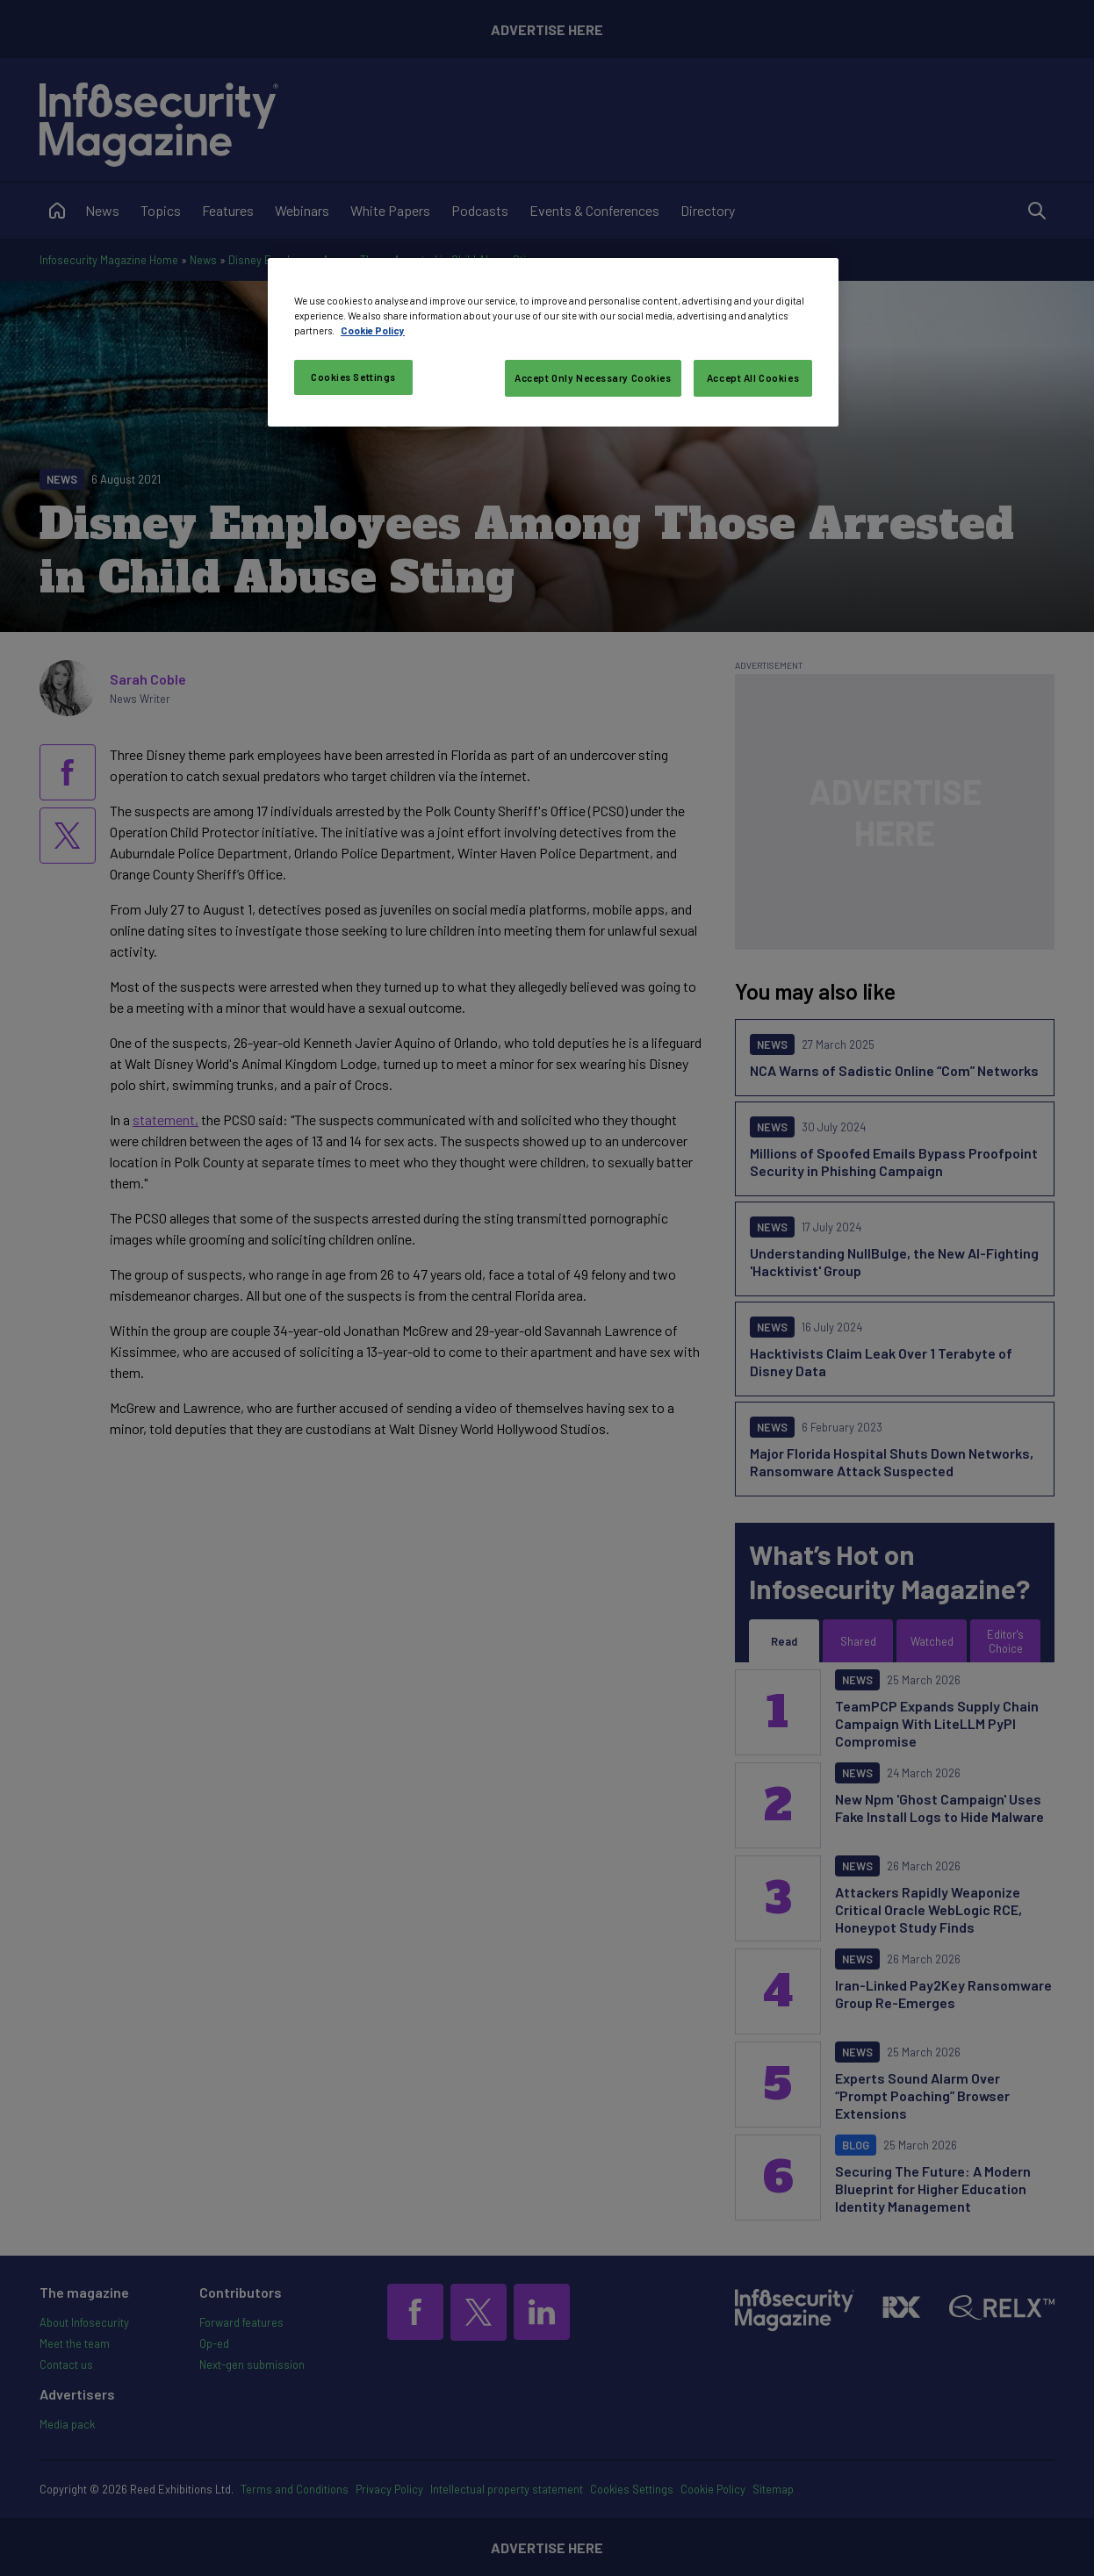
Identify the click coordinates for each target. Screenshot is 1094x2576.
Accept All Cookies (753, 378)
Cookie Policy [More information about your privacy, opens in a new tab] (373, 330)
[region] (553, 342)
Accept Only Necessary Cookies (593, 378)
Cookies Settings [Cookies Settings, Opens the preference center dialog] (353, 377)
